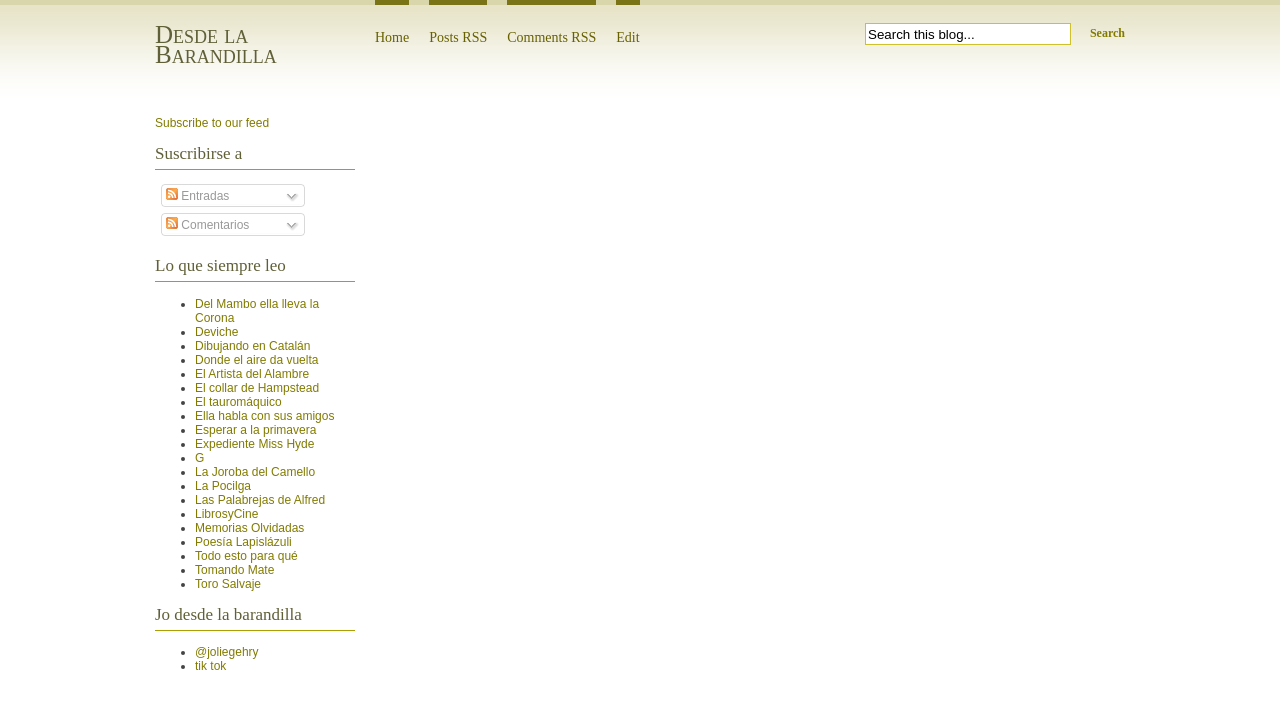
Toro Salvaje (228, 584)
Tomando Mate (234, 570)
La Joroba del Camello (255, 472)
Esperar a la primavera (255, 430)
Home (392, 37)
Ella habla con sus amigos (264, 416)
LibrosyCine (226, 514)
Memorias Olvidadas (249, 528)
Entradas (197, 196)
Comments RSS (551, 37)
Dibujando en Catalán (252, 346)
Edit (627, 37)
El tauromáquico (238, 402)
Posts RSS (458, 37)
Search (1107, 33)
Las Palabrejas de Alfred (260, 500)
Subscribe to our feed (212, 123)
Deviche (216, 332)
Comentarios (207, 225)
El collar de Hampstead (257, 388)
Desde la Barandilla (216, 44)
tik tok (210, 666)
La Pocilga (223, 486)
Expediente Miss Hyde (254, 444)
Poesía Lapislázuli (243, 542)
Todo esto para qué (246, 556)
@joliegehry (227, 652)
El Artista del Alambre (252, 374)
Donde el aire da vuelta (256, 360)
